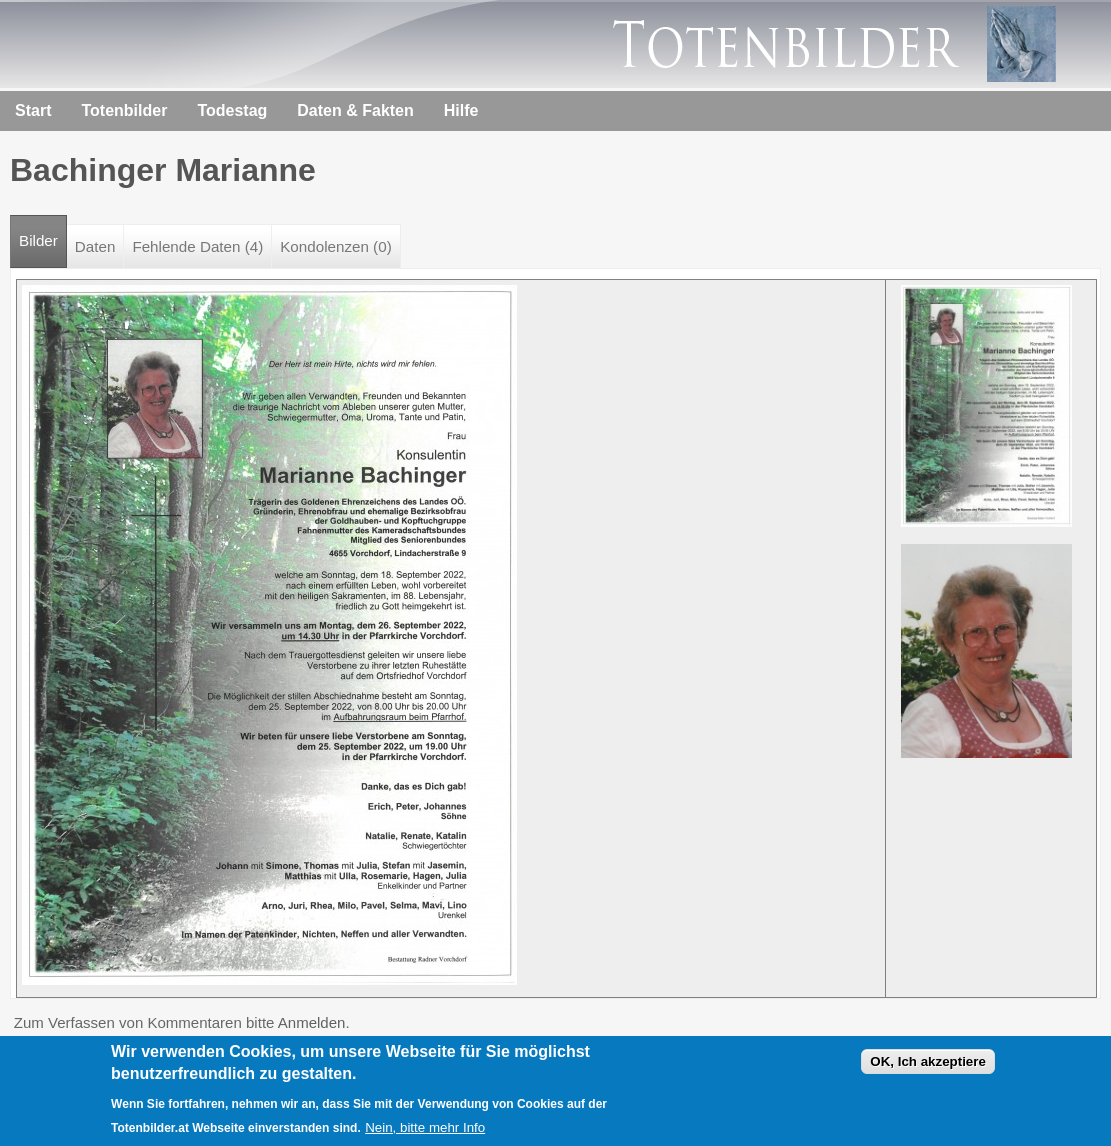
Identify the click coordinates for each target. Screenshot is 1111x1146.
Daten (95, 246)
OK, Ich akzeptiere (928, 1063)
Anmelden (312, 1022)
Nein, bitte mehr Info (425, 1129)
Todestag (232, 110)
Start (33, 110)
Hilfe (461, 110)
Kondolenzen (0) (335, 246)
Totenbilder (124, 110)
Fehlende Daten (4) (197, 246)
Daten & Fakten (355, 110)
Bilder (43, 232)
